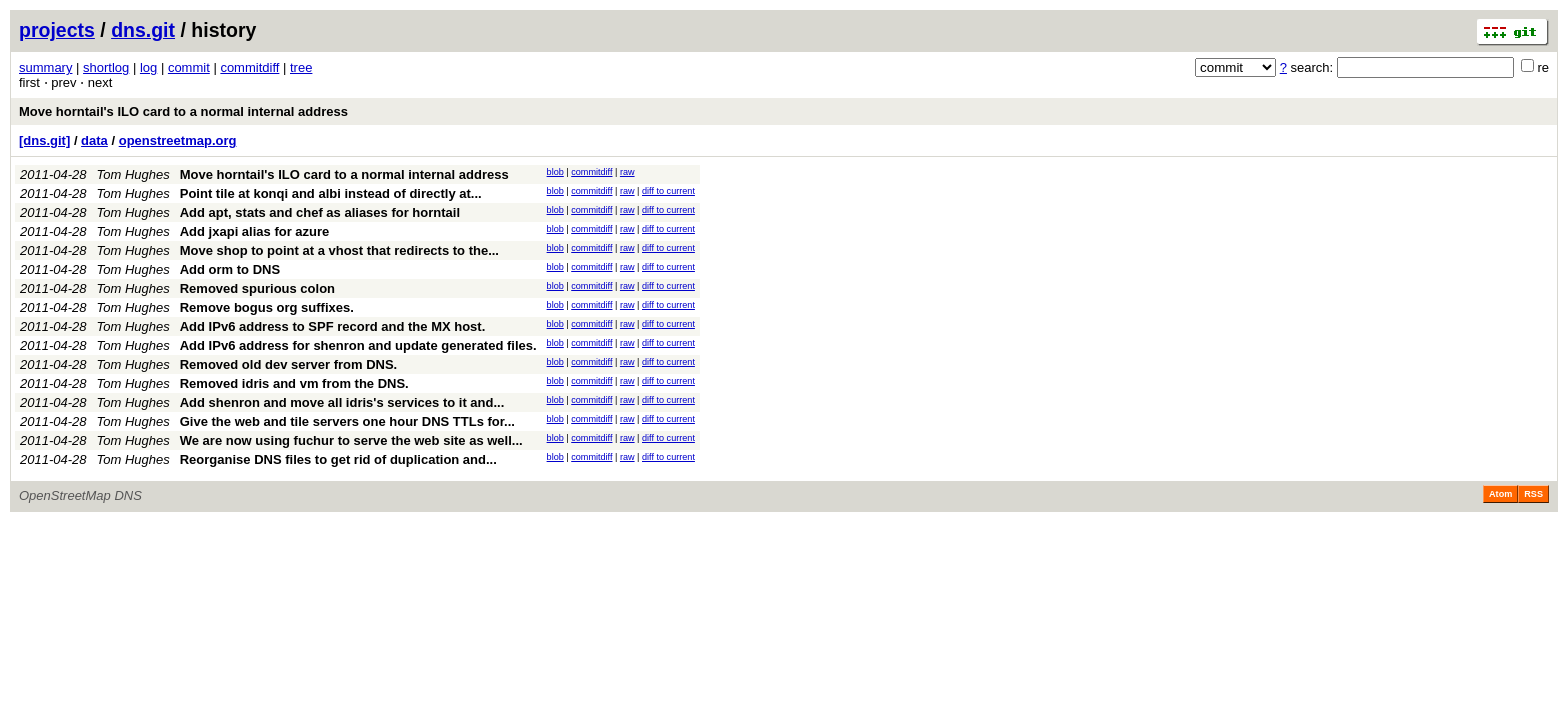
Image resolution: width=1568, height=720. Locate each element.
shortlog (106, 67)
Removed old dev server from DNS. (288, 364)
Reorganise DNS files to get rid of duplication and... (338, 459)
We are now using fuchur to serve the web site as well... (351, 440)
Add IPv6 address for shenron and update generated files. (358, 345)
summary (45, 67)
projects (57, 30)
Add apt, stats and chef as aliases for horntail (320, 212)
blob (555, 172)
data (94, 140)
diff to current (668, 191)
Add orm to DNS (230, 269)
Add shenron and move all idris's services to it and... (342, 402)
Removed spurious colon (257, 288)
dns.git (143, 30)
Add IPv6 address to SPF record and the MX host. (333, 326)
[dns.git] (44, 140)
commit (189, 67)
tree (301, 67)
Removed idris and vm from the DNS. (294, 383)
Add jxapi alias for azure (255, 231)
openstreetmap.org (178, 140)
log (148, 67)
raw (627, 172)
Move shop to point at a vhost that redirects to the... (339, 250)
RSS (1533, 494)
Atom (1500, 494)
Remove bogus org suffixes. (267, 307)
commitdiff (249, 67)
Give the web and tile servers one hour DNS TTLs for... (347, 421)
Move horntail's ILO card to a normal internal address (183, 111)
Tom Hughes (133, 174)
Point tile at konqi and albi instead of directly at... (331, 193)
